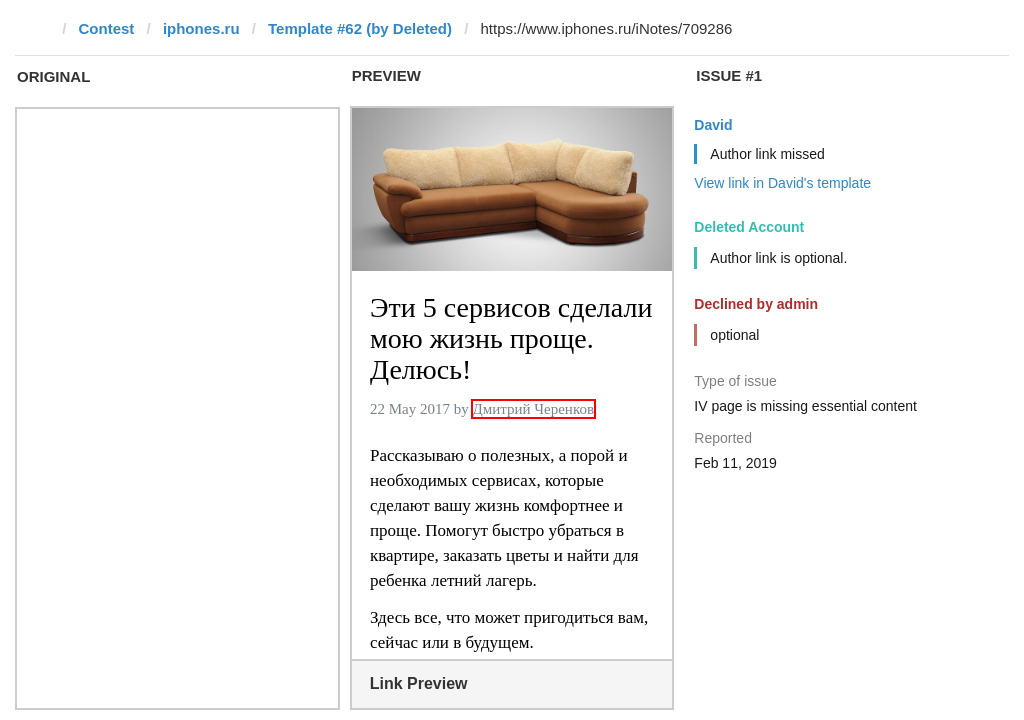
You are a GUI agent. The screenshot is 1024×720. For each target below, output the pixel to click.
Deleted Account (749, 227)
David (713, 125)
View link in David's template (782, 183)
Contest (107, 28)
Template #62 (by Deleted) (360, 28)
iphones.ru (201, 28)
